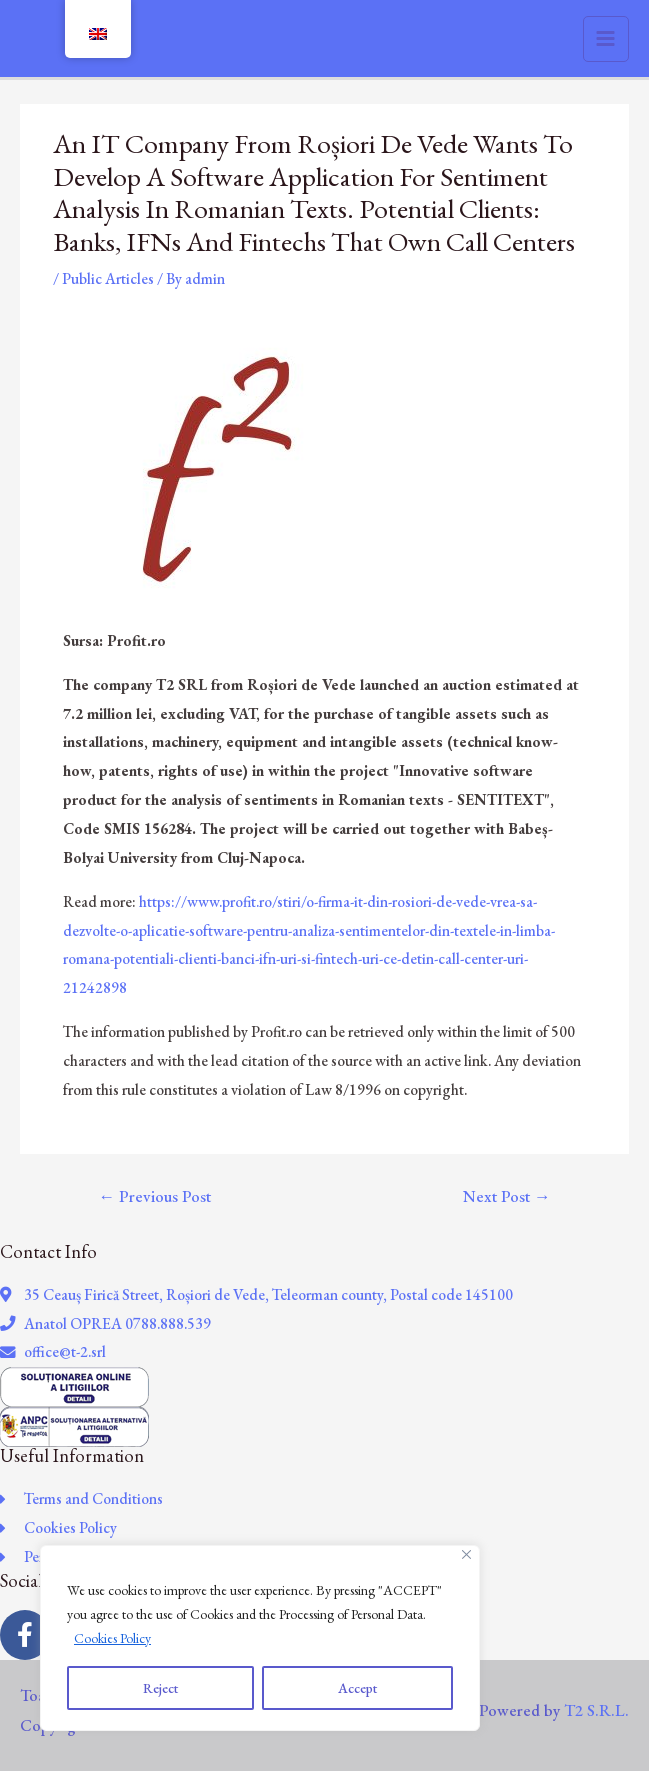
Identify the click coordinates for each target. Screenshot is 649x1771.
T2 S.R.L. (596, 1710)
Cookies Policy (112, 1638)
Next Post (507, 1196)
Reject (160, 1688)
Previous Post (154, 1196)
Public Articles (108, 278)
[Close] (466, 1554)
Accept (357, 1688)
